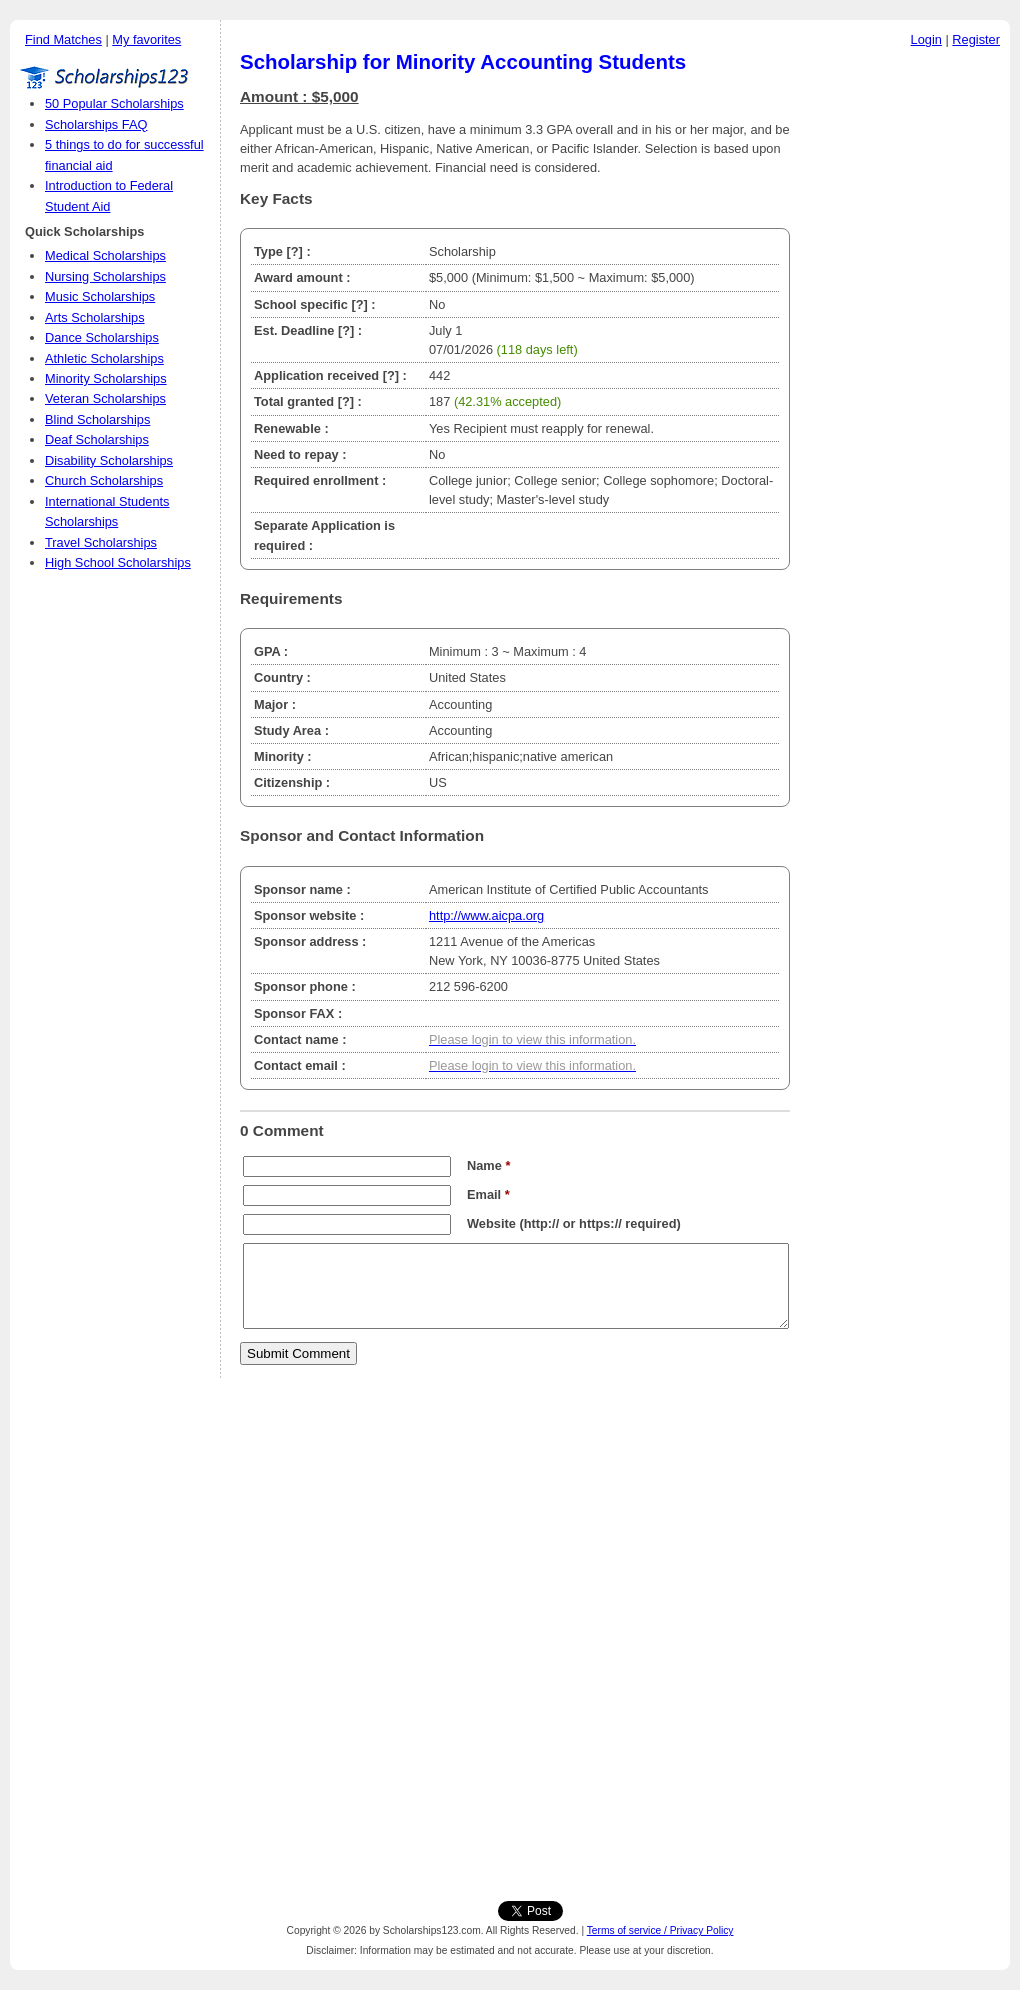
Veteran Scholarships (105, 398)
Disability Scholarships (109, 460)
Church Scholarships (104, 480)
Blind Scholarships (97, 419)
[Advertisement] (905, 359)
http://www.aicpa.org (486, 915)
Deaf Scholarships (97, 439)
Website (491, 1223)
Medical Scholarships (105, 255)
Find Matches (63, 39)
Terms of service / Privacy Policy (660, 1930)
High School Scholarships (118, 562)
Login (926, 39)
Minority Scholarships (106, 378)
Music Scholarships (100, 296)
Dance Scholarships (102, 337)
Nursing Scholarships (105, 276)
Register (976, 39)
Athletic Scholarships (104, 358)
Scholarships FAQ (96, 124)
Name (488, 1165)
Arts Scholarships (95, 317)
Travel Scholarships (101, 542)
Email (488, 1194)
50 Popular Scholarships (114, 103)
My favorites (146, 39)
